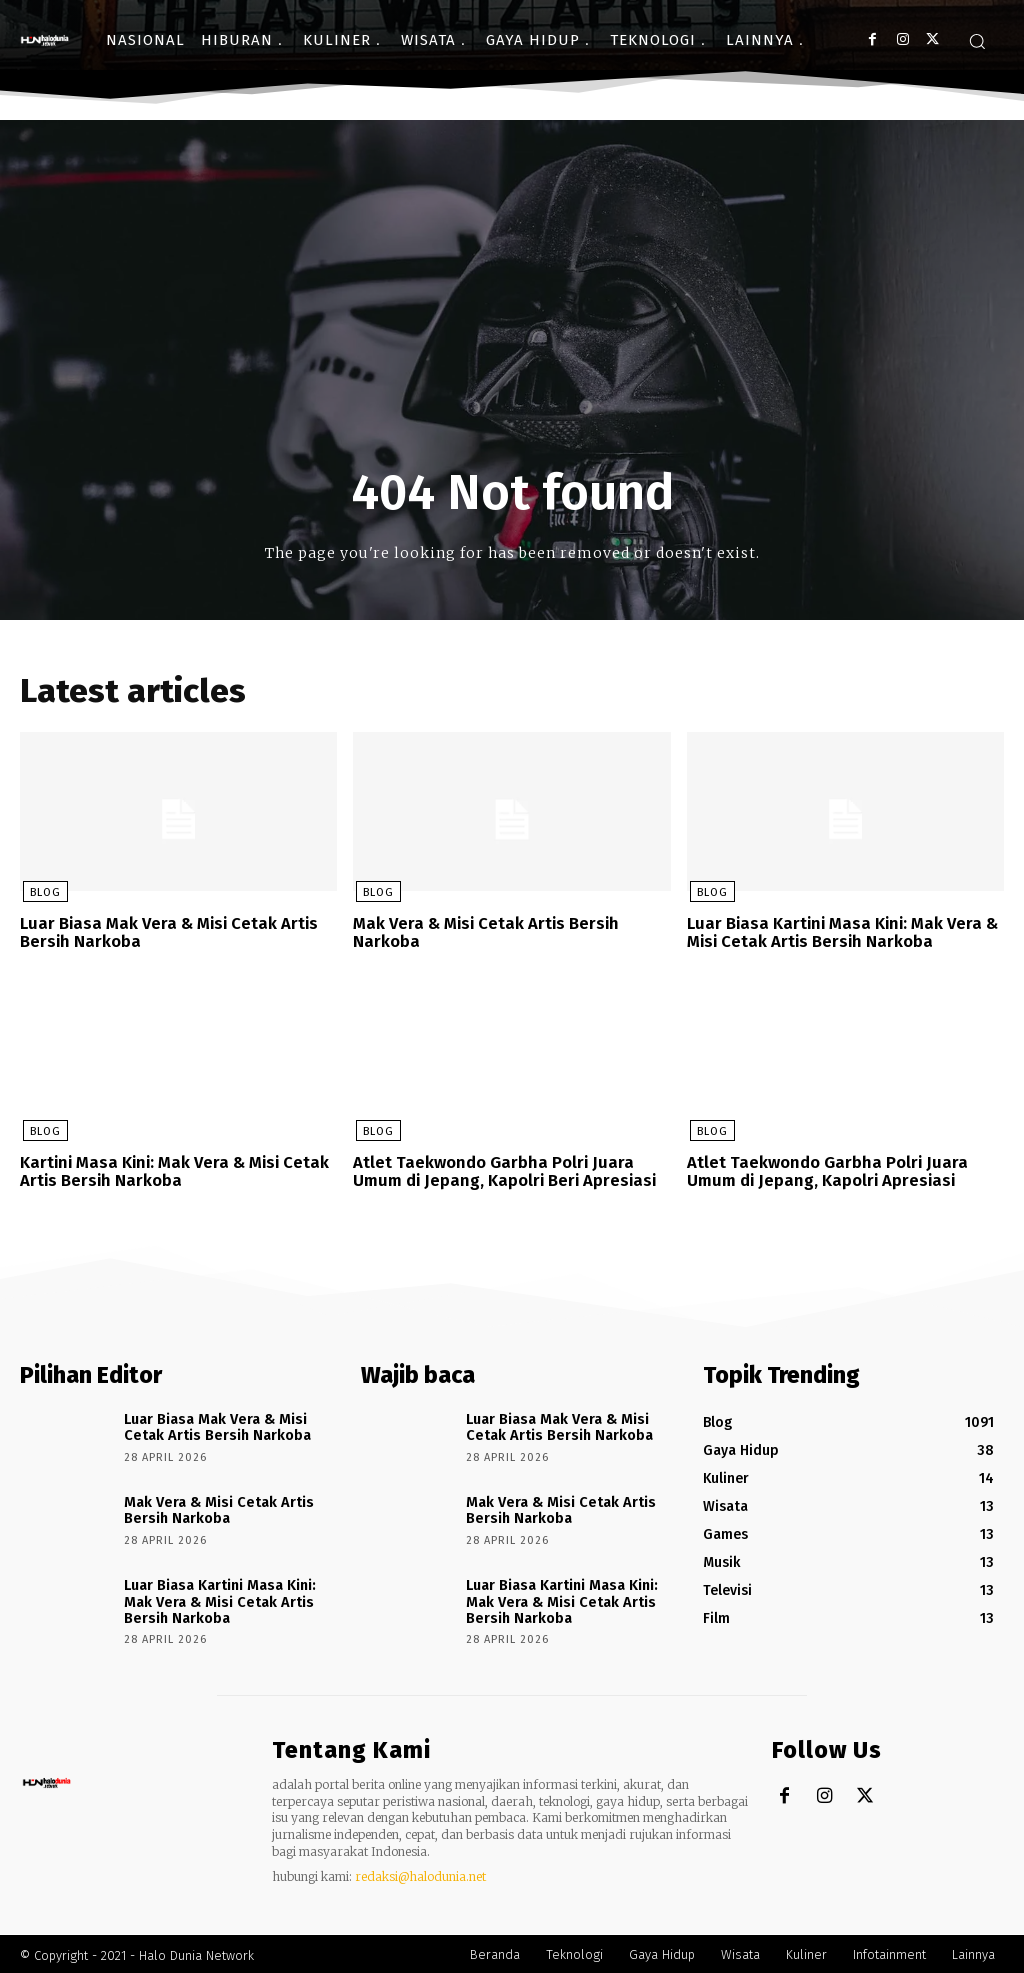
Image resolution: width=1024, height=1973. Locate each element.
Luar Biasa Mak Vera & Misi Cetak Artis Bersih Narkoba (165, 932)
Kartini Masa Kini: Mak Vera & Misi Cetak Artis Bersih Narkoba (172, 1169)
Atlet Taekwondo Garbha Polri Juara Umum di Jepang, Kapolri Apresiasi (821, 1169)
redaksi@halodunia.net (420, 1873)
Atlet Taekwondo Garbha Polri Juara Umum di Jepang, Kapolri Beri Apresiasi (501, 1169)
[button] (977, 41)
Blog (42, 893)
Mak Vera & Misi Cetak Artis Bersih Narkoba (483, 932)
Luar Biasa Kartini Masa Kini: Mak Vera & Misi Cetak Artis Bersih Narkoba (838, 932)
